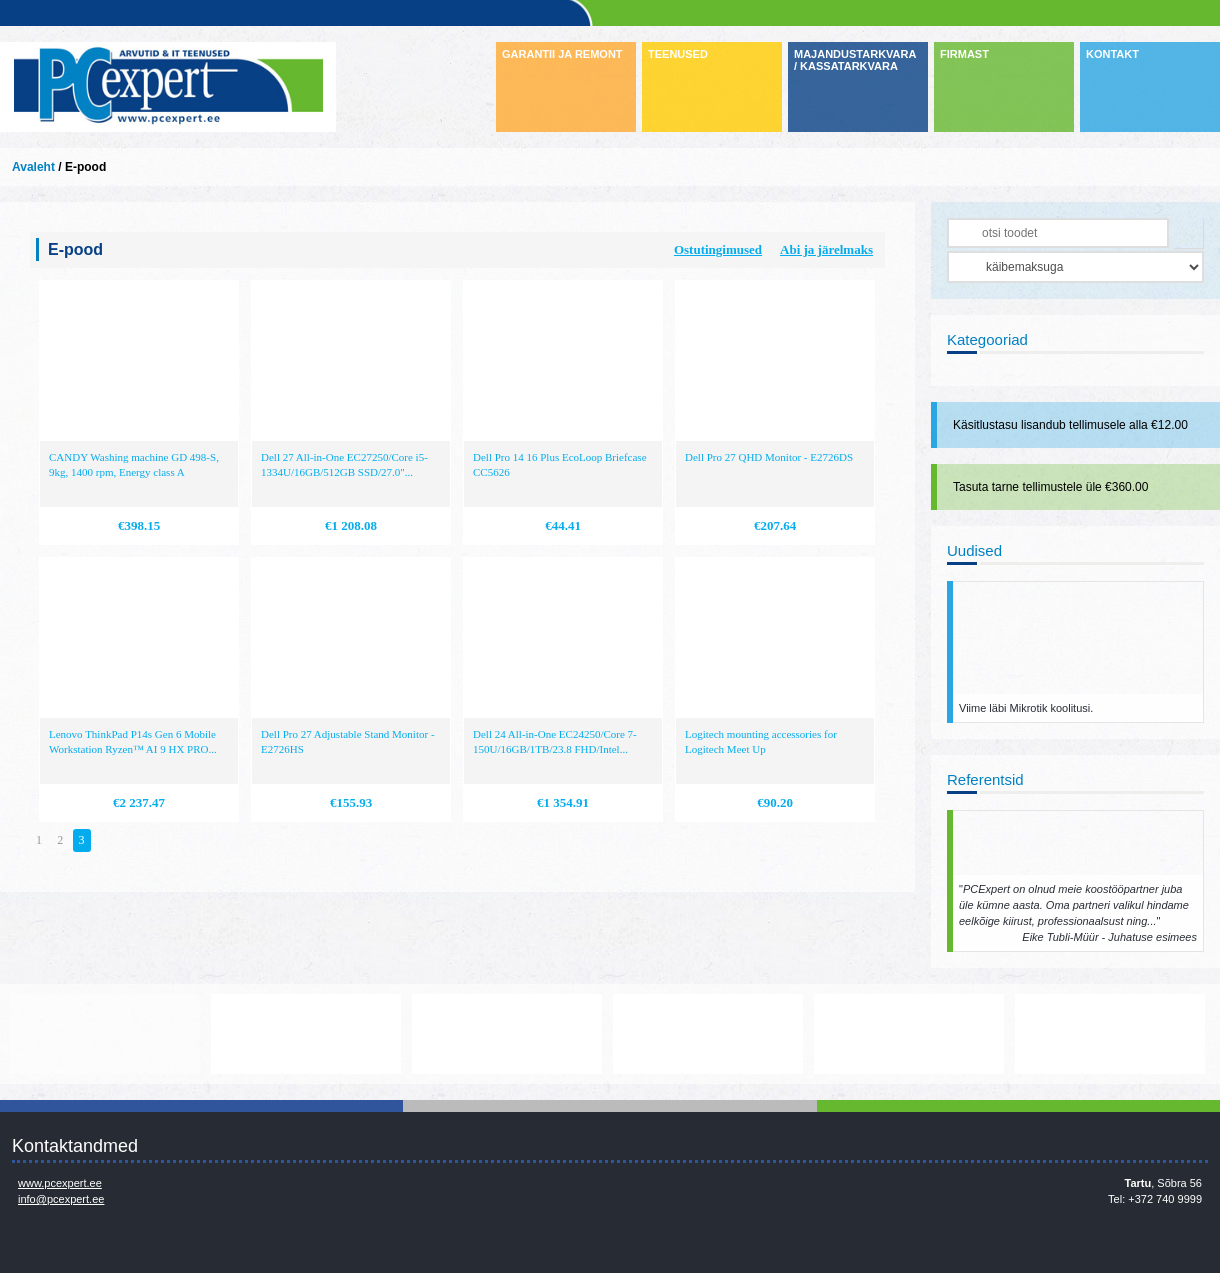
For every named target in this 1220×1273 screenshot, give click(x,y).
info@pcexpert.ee (61, 1199)
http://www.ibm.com (1110, 1034)
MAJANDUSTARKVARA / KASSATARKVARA (855, 60)
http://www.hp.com (909, 1034)
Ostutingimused (718, 249)
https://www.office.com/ (306, 1034)
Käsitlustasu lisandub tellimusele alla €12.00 (1070, 425)
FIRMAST (964, 54)
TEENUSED (678, 54)
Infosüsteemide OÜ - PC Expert (168, 87)
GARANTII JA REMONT (562, 54)
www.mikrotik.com (105, 1034)
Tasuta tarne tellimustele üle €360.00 (1050, 487)
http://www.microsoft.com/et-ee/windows (708, 1034)
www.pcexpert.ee (60, 1183)
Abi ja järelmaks (826, 249)
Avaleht (33, 167)
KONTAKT (1112, 54)
